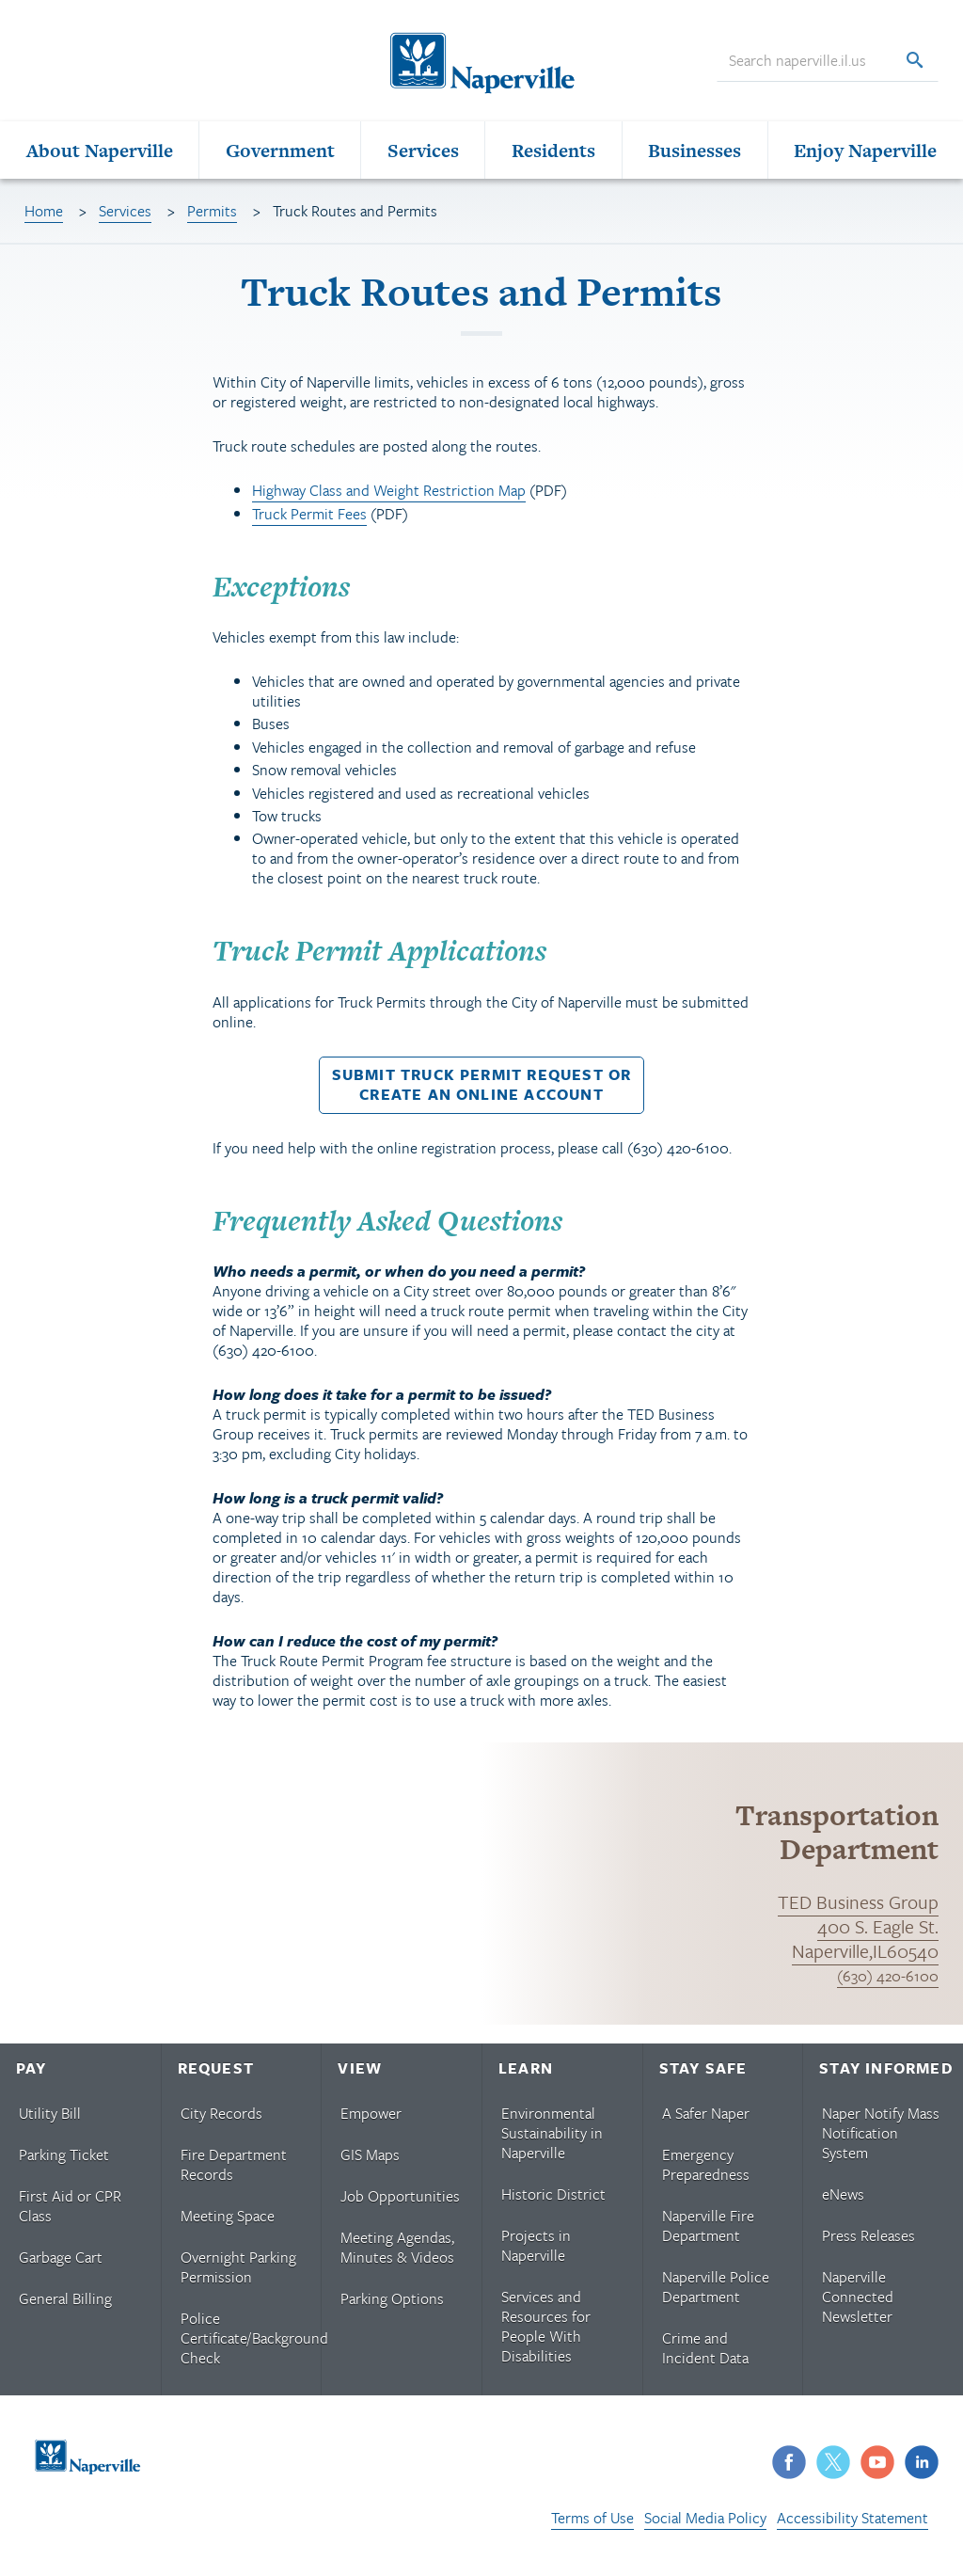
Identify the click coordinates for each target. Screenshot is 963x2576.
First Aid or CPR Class (70, 2212)
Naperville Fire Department (708, 2232)
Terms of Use (592, 2524)
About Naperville (99, 156)
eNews (843, 2200)
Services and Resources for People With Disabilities (546, 2333)
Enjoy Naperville (865, 156)
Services (423, 156)
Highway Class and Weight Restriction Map (389, 496)
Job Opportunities (400, 2202)
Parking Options (392, 2305)
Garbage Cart (61, 2263)
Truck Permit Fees (309, 519)
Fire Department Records (234, 2171)
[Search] (915, 64)
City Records (221, 2119)
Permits (212, 216)
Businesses (694, 156)
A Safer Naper (706, 2119)
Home (43, 216)
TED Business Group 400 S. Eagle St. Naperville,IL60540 (858, 1932)
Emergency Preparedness (706, 2171)
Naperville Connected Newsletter (857, 2303)
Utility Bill (50, 2119)
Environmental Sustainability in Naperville (552, 2139)
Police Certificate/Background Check (250, 2345)
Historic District (553, 2200)
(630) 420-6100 (888, 1982)
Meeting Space (228, 2222)
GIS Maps (370, 2161)
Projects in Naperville (536, 2252)
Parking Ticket (64, 2161)
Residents (553, 156)
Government (280, 156)
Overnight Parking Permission (238, 2273)
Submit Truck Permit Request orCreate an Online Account (482, 1091)
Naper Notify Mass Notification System (880, 2139)
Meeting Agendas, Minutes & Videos (397, 2254)
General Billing (65, 2305)
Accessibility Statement (852, 2524)
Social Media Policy (705, 2524)
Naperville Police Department (715, 2293)
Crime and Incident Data (705, 2354)
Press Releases (868, 2242)
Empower (371, 2119)
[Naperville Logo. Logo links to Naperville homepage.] (481, 64)
